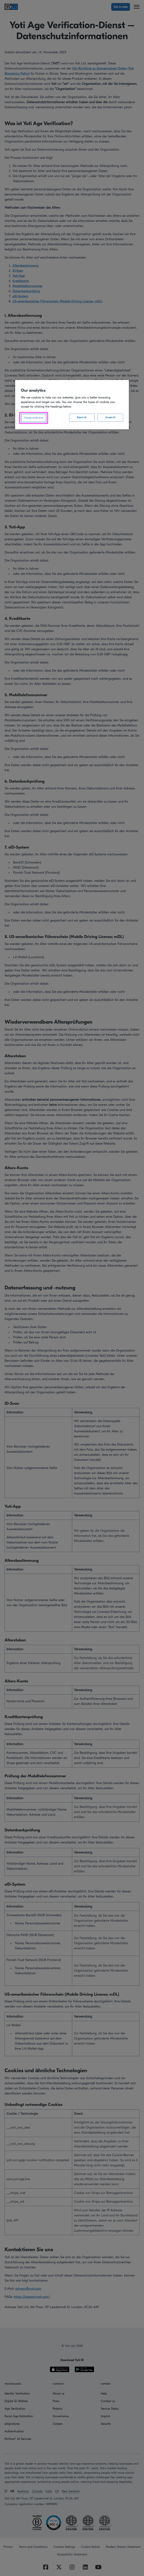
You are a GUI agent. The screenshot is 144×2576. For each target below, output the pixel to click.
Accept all (110, 417)
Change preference (33, 418)
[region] (72, 404)
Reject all (82, 417)
